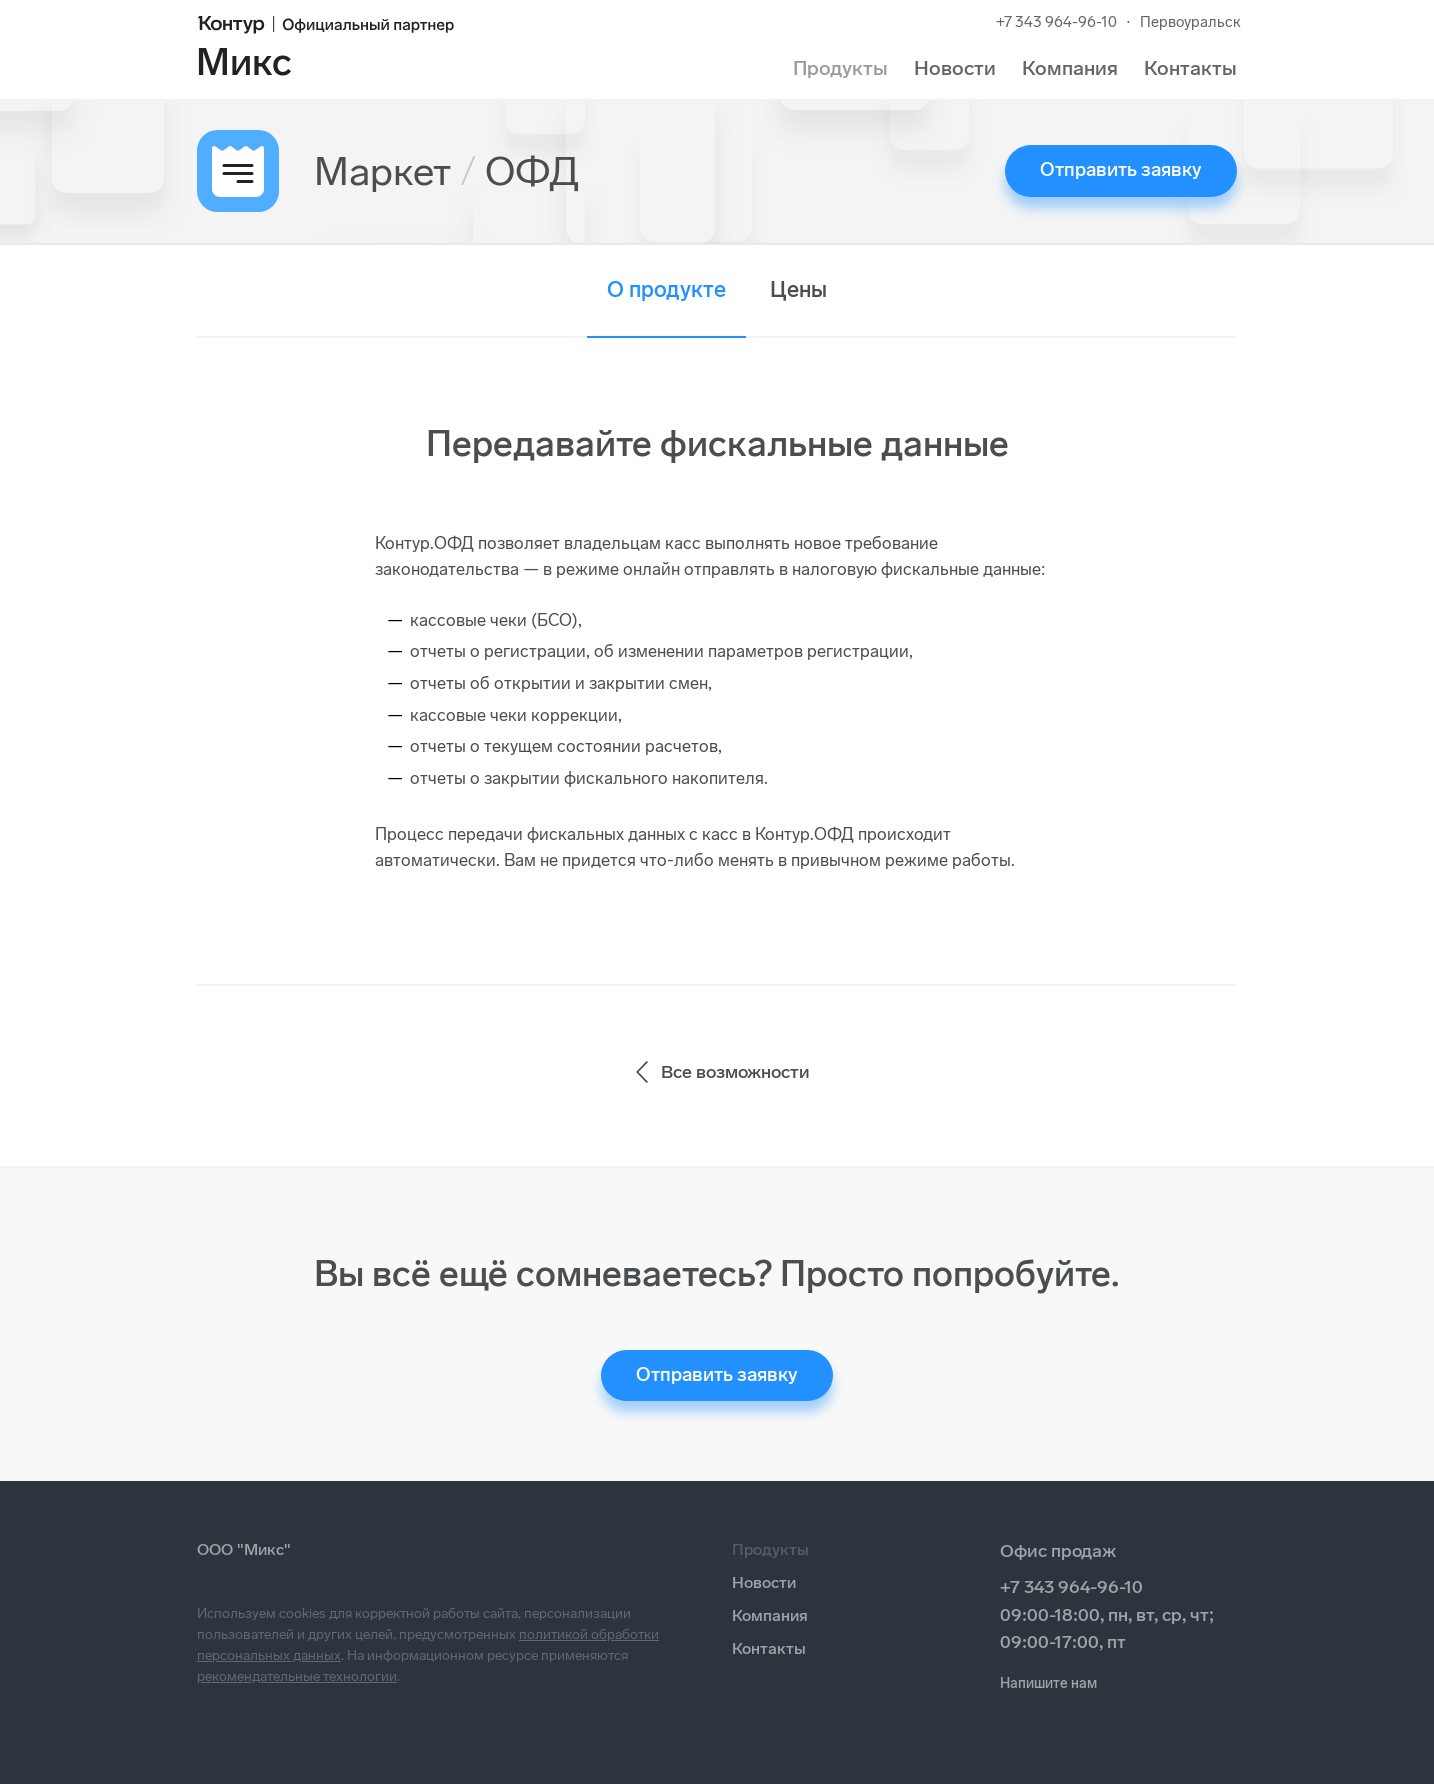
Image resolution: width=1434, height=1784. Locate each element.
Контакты (1190, 68)
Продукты (840, 68)
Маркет (382, 171)
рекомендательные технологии (297, 1676)
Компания (1070, 68)
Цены (798, 289)
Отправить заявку (1121, 169)
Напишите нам (1048, 1683)
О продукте (666, 289)
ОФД (532, 171)
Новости (955, 68)
